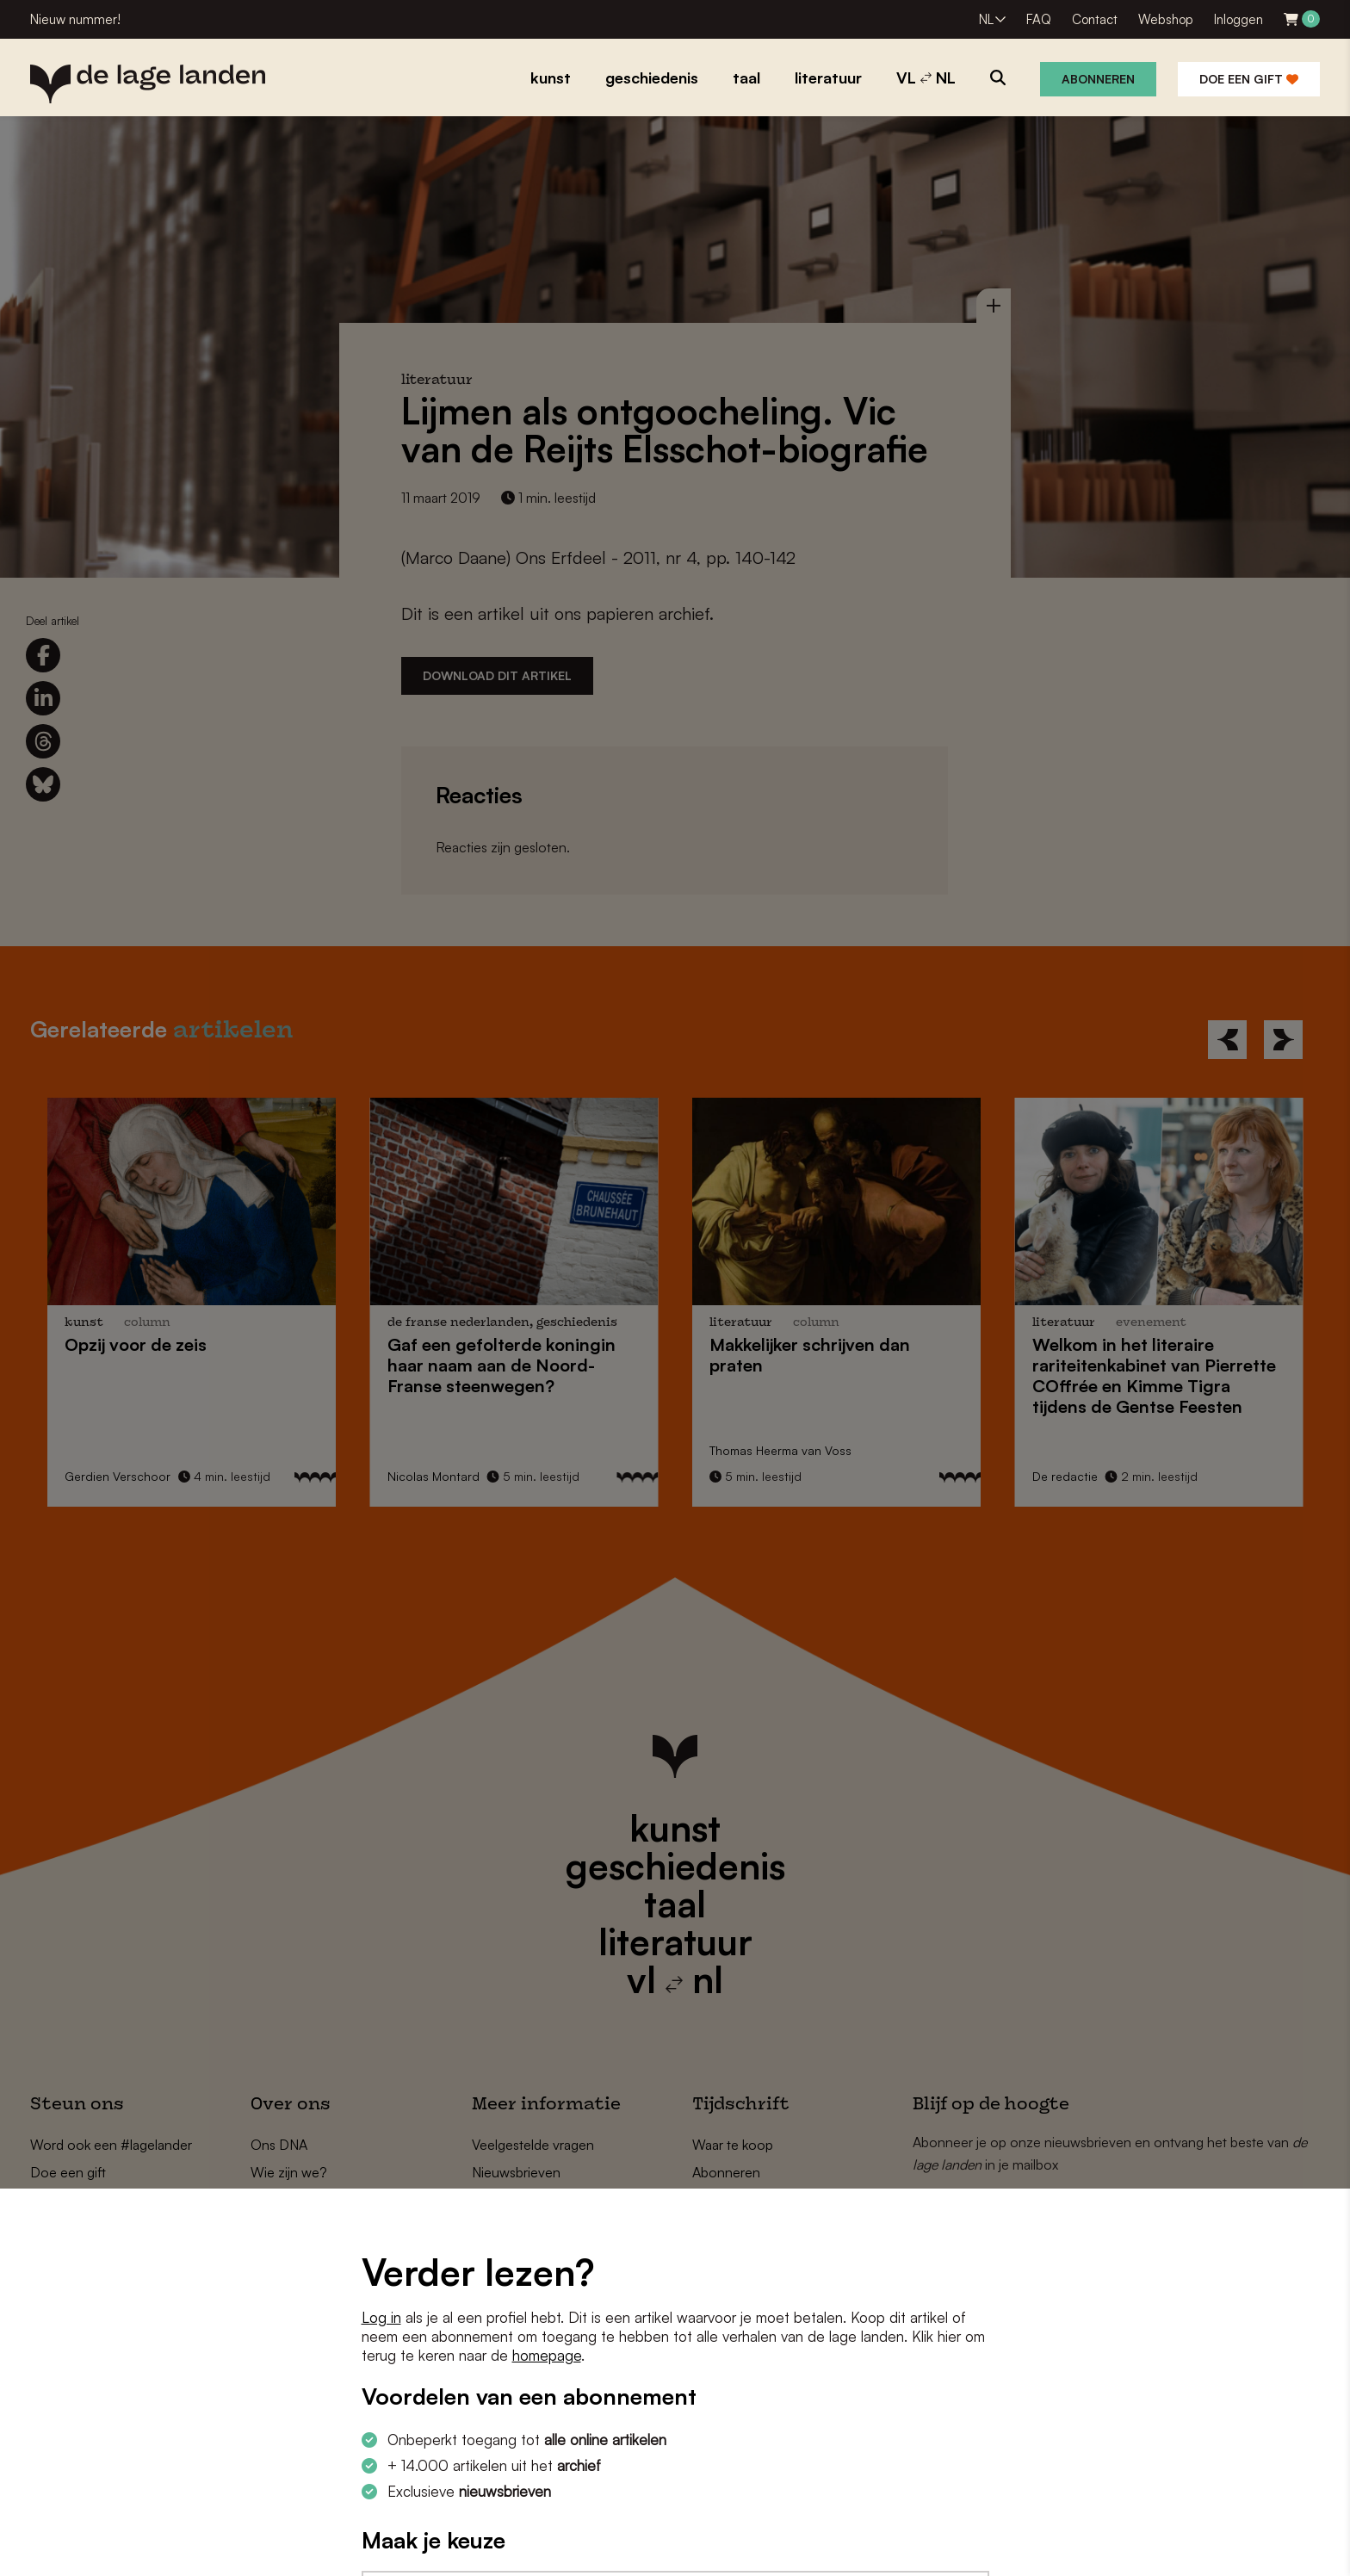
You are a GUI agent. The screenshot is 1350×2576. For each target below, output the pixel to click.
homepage (546, 2355)
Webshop (1165, 19)
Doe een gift (1248, 78)
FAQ (1038, 19)
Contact (1095, 19)
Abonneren (1098, 78)
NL (986, 19)
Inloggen (1238, 19)
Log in (381, 2317)
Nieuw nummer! (75, 19)
